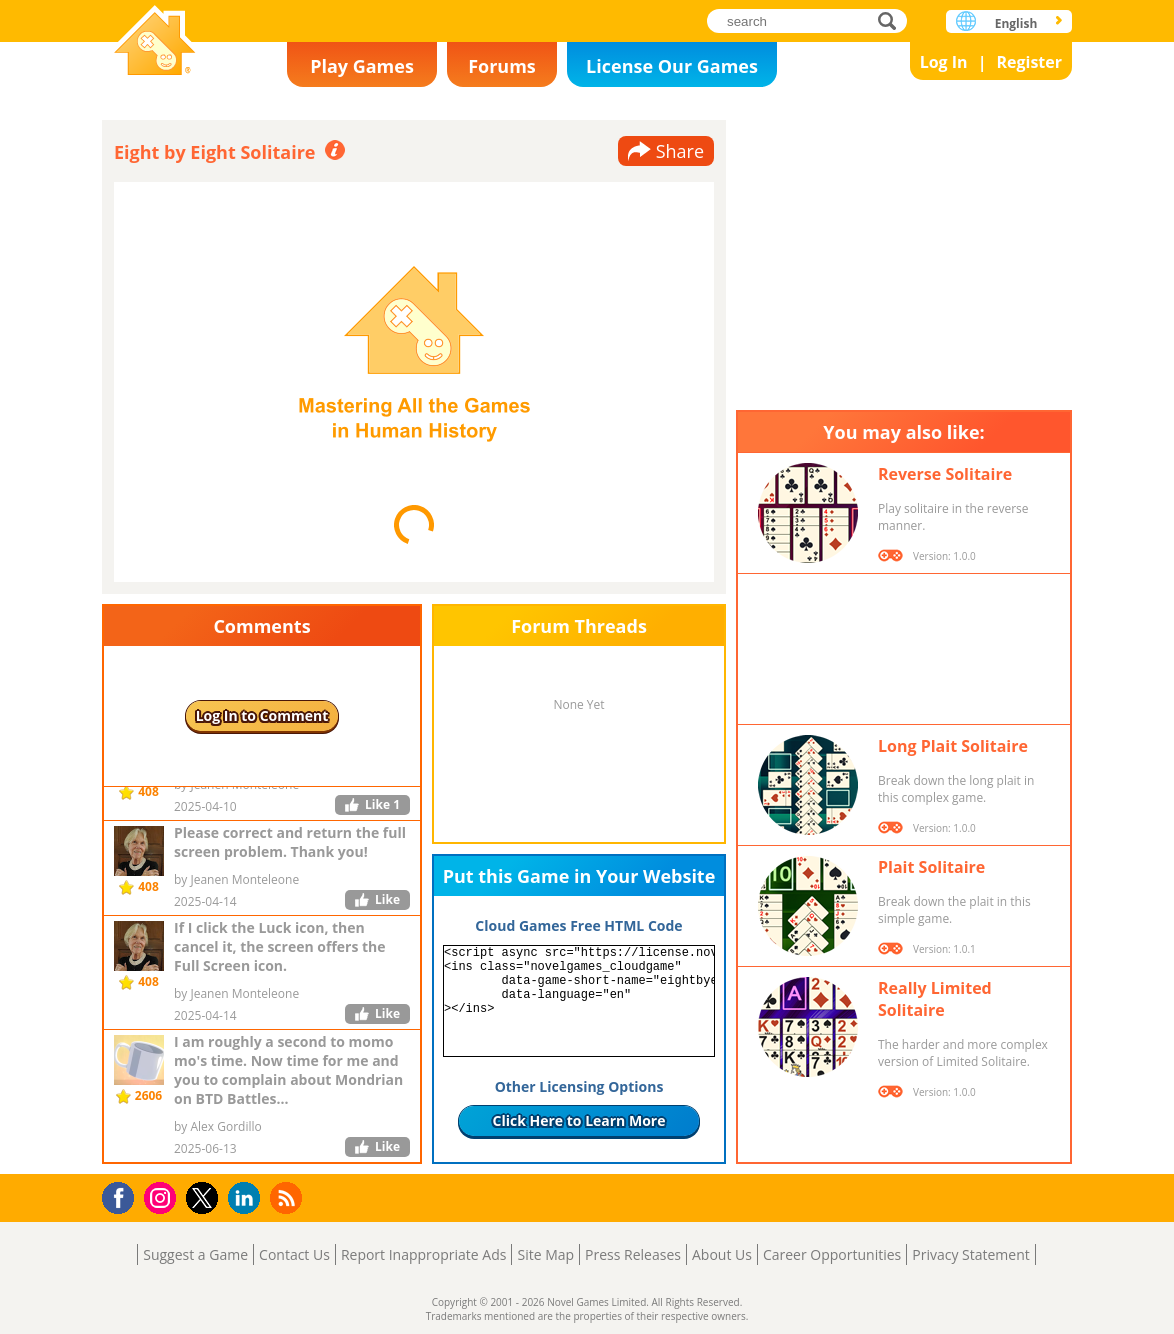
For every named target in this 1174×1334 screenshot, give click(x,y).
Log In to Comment (262, 715)
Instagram (163, 1196)
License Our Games (672, 66)
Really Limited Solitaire (935, 999)
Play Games (362, 66)
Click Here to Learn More (579, 1120)
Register (1029, 62)
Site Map (545, 1254)
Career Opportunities (832, 1254)
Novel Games (155, 42)
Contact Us (294, 1254)
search (892, 20)
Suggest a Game (195, 1254)
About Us (722, 1254)
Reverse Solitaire (945, 474)
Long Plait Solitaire (953, 746)
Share (680, 151)
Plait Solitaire (931, 867)
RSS (288, 1197)
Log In (944, 62)
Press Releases (633, 1254)
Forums (502, 66)
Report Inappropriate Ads (424, 1254)
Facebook (123, 1195)
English (1016, 23)
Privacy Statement (971, 1254)
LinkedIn (247, 1198)
